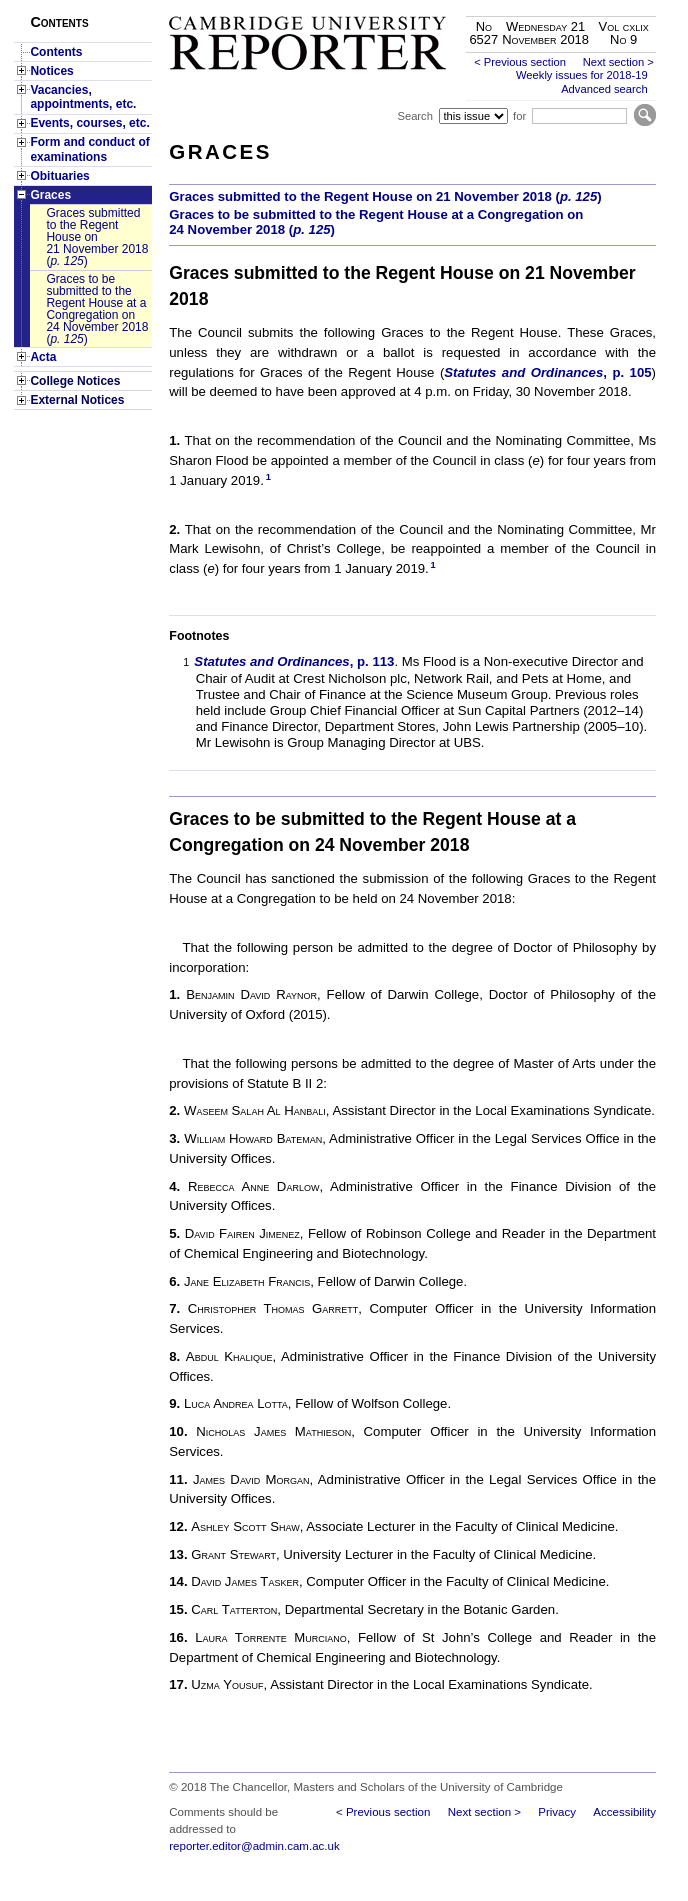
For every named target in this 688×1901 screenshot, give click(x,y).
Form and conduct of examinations (89, 149)
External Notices (77, 400)
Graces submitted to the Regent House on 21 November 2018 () (97, 237)
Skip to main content (603, 6)
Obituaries (59, 176)
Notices (51, 71)
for (519, 116)
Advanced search (604, 89)
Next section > (618, 62)
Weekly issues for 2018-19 (582, 75)
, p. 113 (294, 661)
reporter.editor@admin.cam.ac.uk (254, 1846)
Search (414, 116)
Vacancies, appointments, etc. (83, 97)
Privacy (557, 1812)
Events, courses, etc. (89, 123)
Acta (43, 357)
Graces (50, 195)
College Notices (75, 381)
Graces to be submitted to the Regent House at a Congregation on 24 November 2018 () (97, 309)
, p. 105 (547, 372)
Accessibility (624, 1812)
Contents (56, 52)
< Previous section (520, 62)
